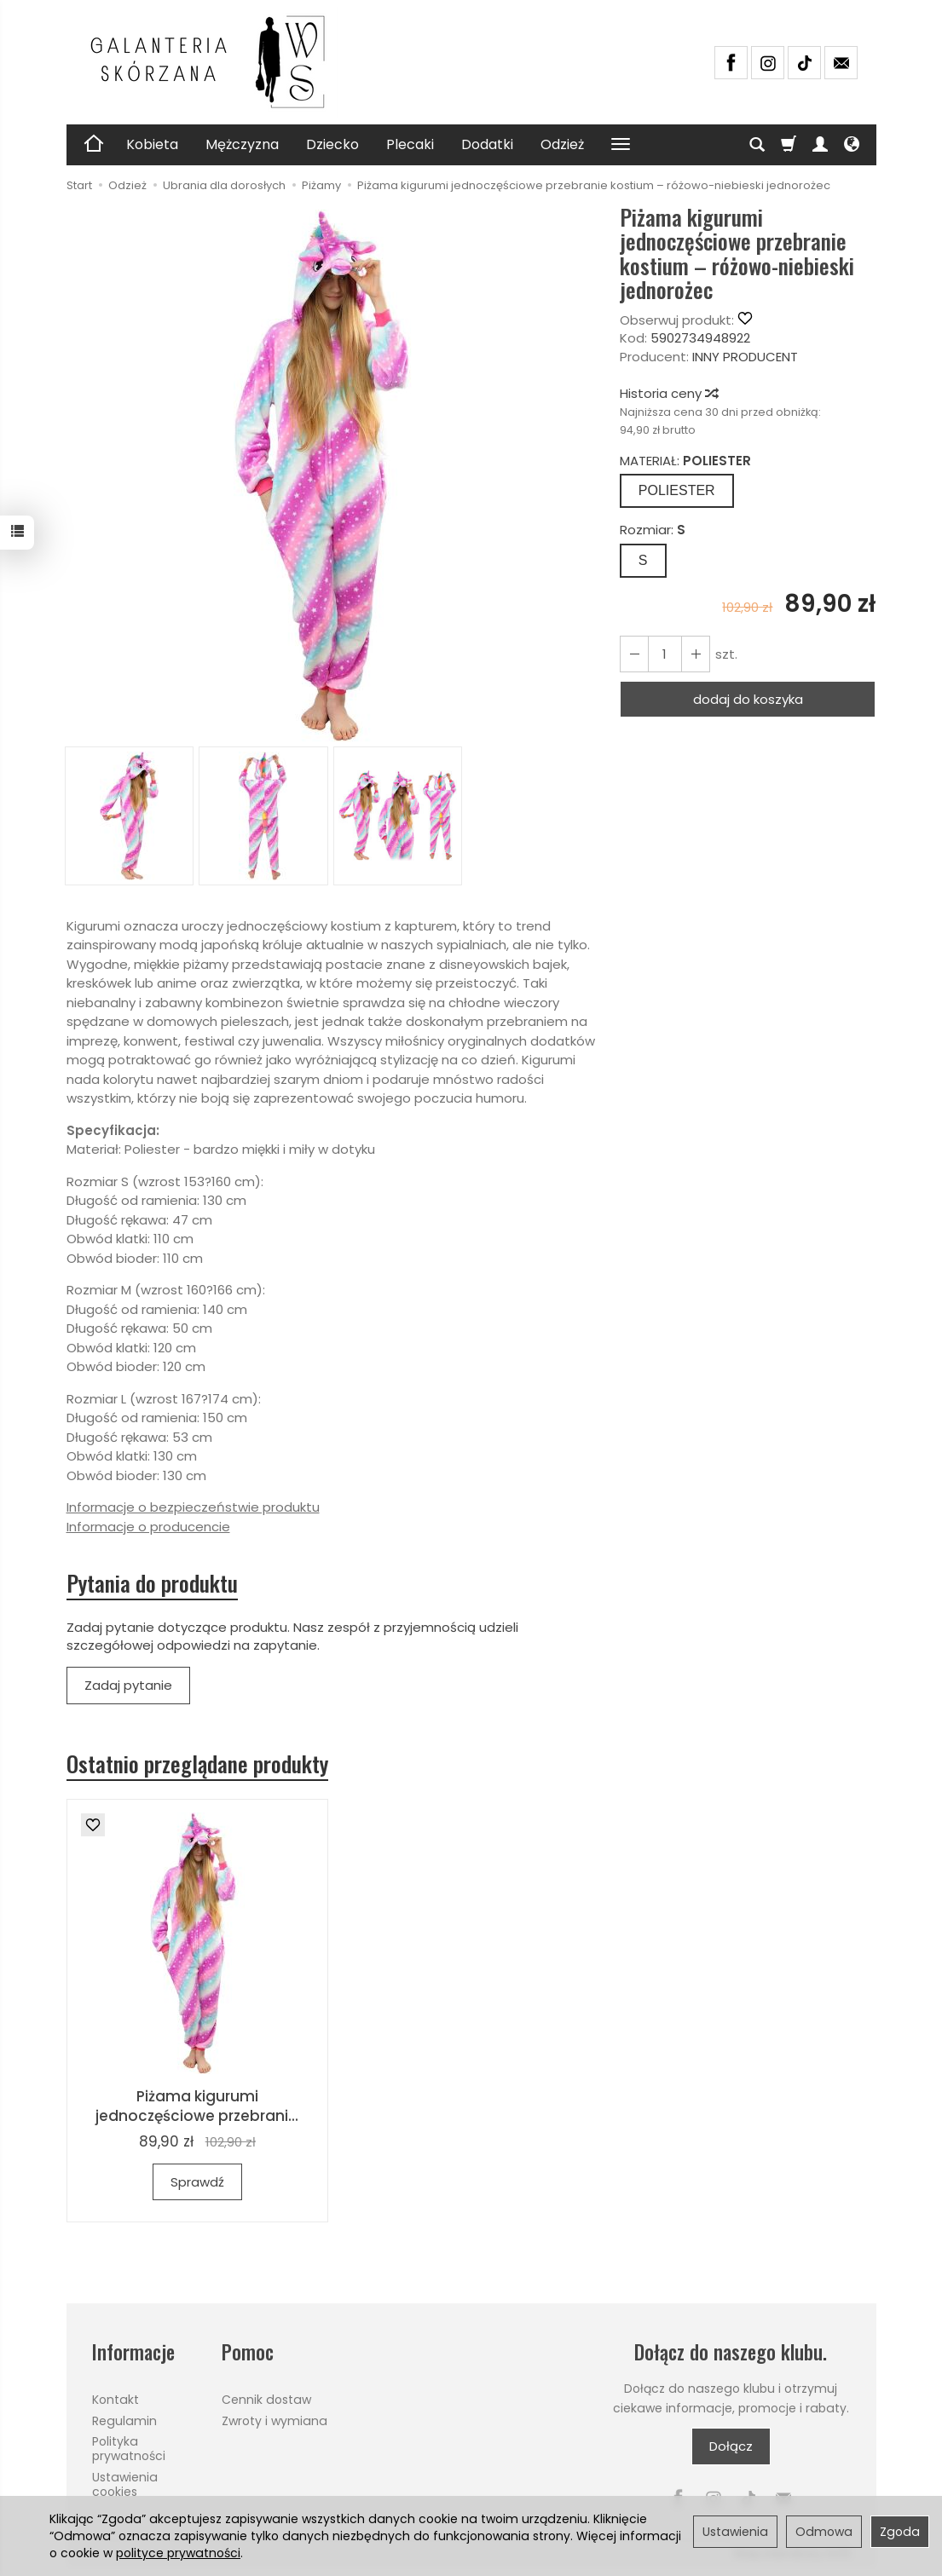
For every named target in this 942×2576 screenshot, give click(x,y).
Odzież (562, 144)
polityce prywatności (178, 2553)
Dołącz (731, 2446)
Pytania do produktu (152, 1583)
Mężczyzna (242, 144)
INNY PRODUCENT (745, 357)
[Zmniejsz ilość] (695, 654)
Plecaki (410, 144)
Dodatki (487, 144)
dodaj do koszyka (748, 699)
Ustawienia (735, 2531)
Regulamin (124, 2420)
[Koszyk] (788, 144)
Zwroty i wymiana (274, 2420)
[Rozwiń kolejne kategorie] (621, 144)
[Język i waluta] (851, 144)
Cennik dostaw (266, 2399)
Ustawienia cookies (125, 2484)
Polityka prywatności (128, 2448)
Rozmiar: (652, 530)
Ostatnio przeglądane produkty (197, 1764)
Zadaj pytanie (128, 1685)
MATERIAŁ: (685, 461)
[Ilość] (665, 654)
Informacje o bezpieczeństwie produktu (193, 1507)
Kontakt (115, 2399)
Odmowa (823, 2531)
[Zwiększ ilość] (634, 654)
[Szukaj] (757, 144)
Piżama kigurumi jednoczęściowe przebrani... (196, 2106)
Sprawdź (197, 2182)
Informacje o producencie (148, 1527)
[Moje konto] (820, 144)
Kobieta (152, 144)
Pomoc (248, 2352)
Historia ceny (668, 393)
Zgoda (900, 2531)
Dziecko (332, 144)
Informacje (133, 2352)
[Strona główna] (215, 62)
